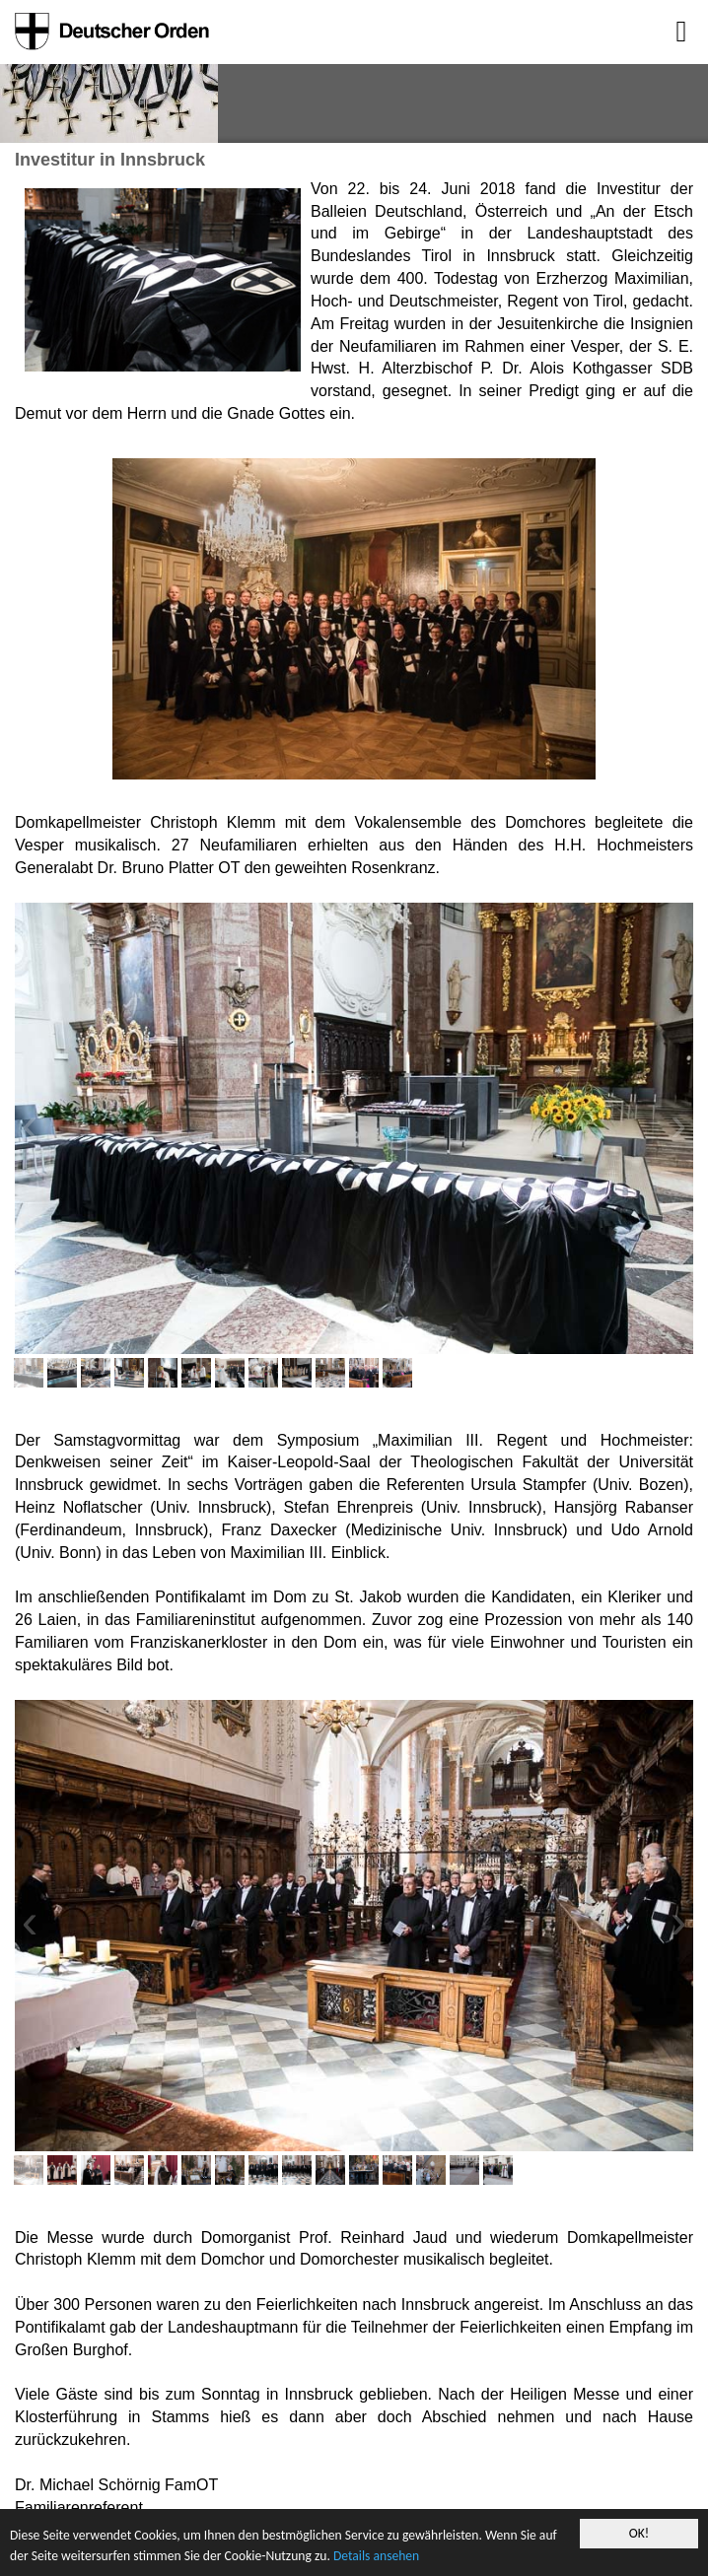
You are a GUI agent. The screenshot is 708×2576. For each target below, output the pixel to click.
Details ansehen (376, 2555)
